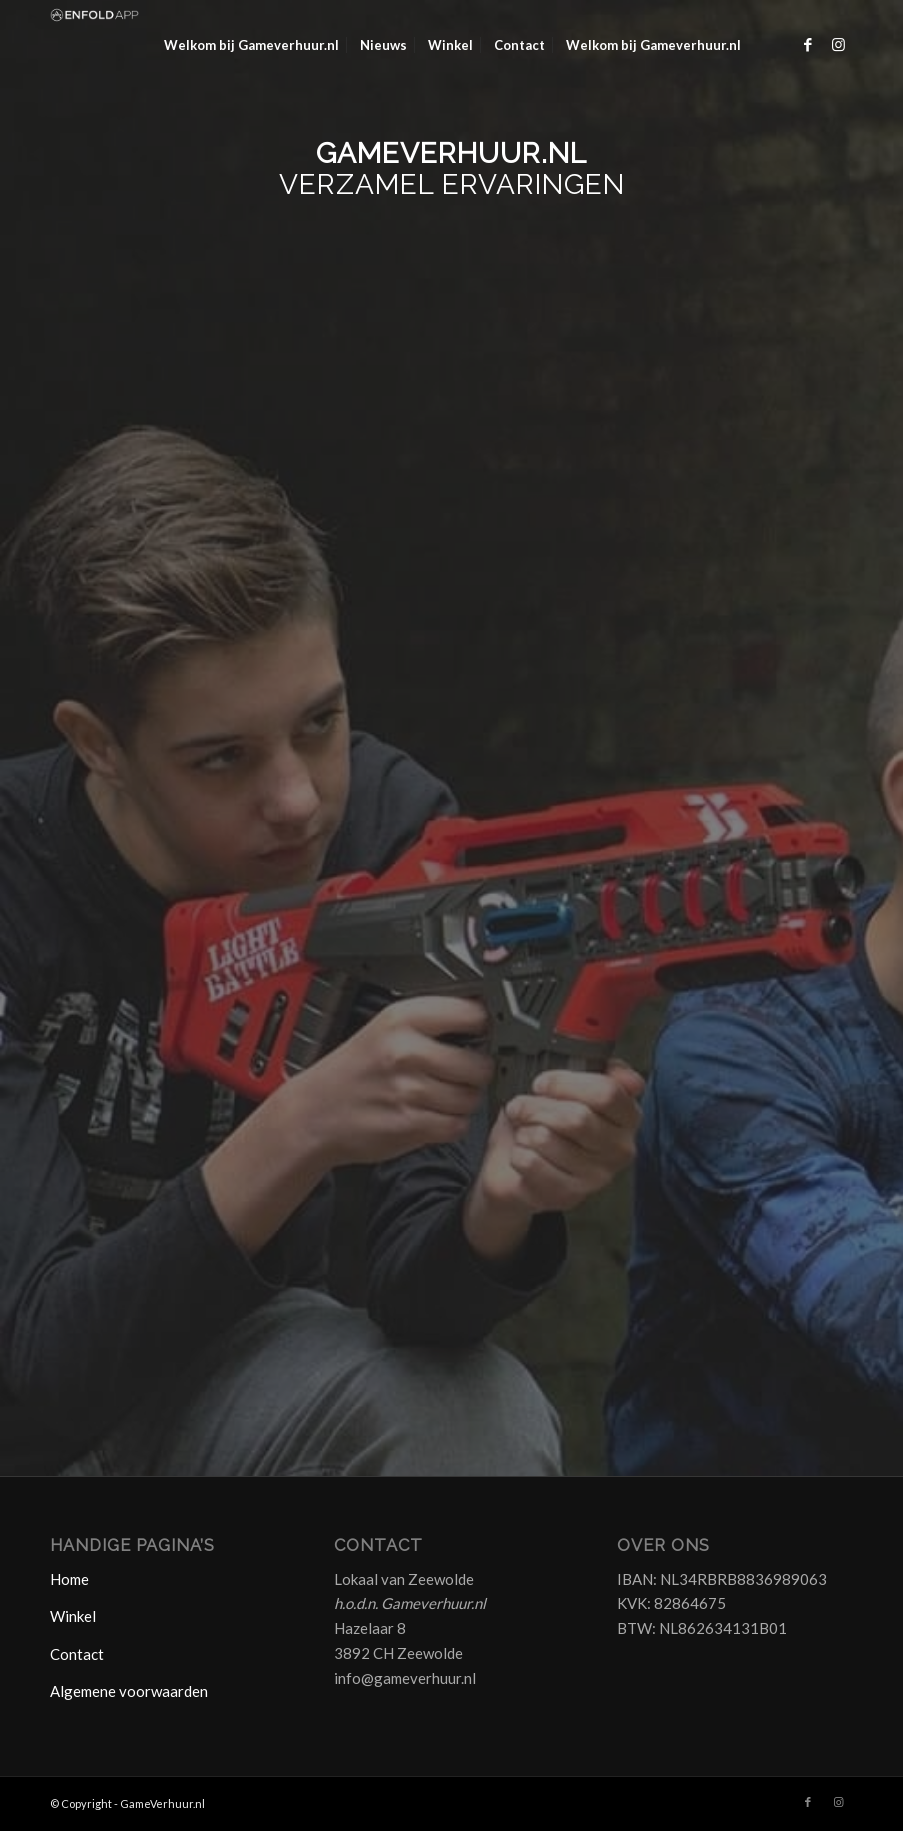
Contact (77, 1654)
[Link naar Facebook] (808, 44)
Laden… (451, 764)
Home (69, 1579)
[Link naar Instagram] (838, 44)
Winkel (73, 1616)
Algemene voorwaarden (129, 1691)
